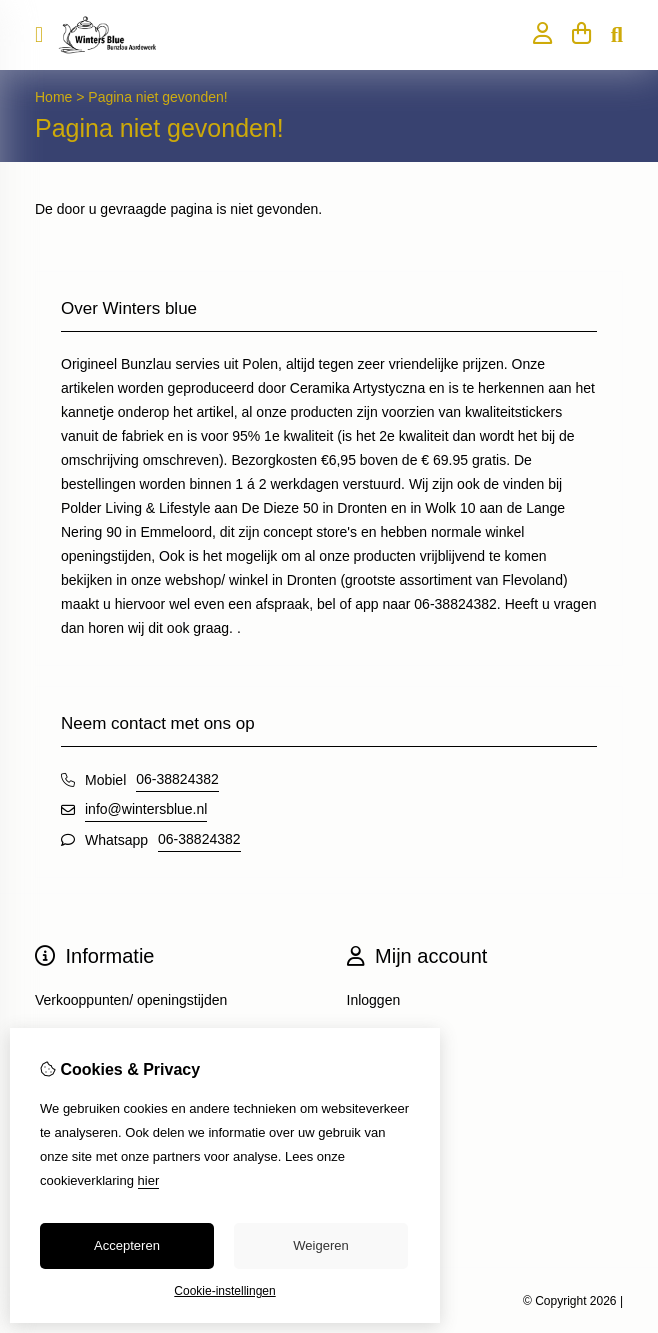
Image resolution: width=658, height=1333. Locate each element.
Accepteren (127, 1245)
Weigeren (320, 1245)
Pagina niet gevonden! (157, 97)
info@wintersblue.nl (146, 809)
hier (149, 1180)
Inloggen (374, 1000)
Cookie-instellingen (224, 1291)
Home (53, 97)
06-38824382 (177, 779)
